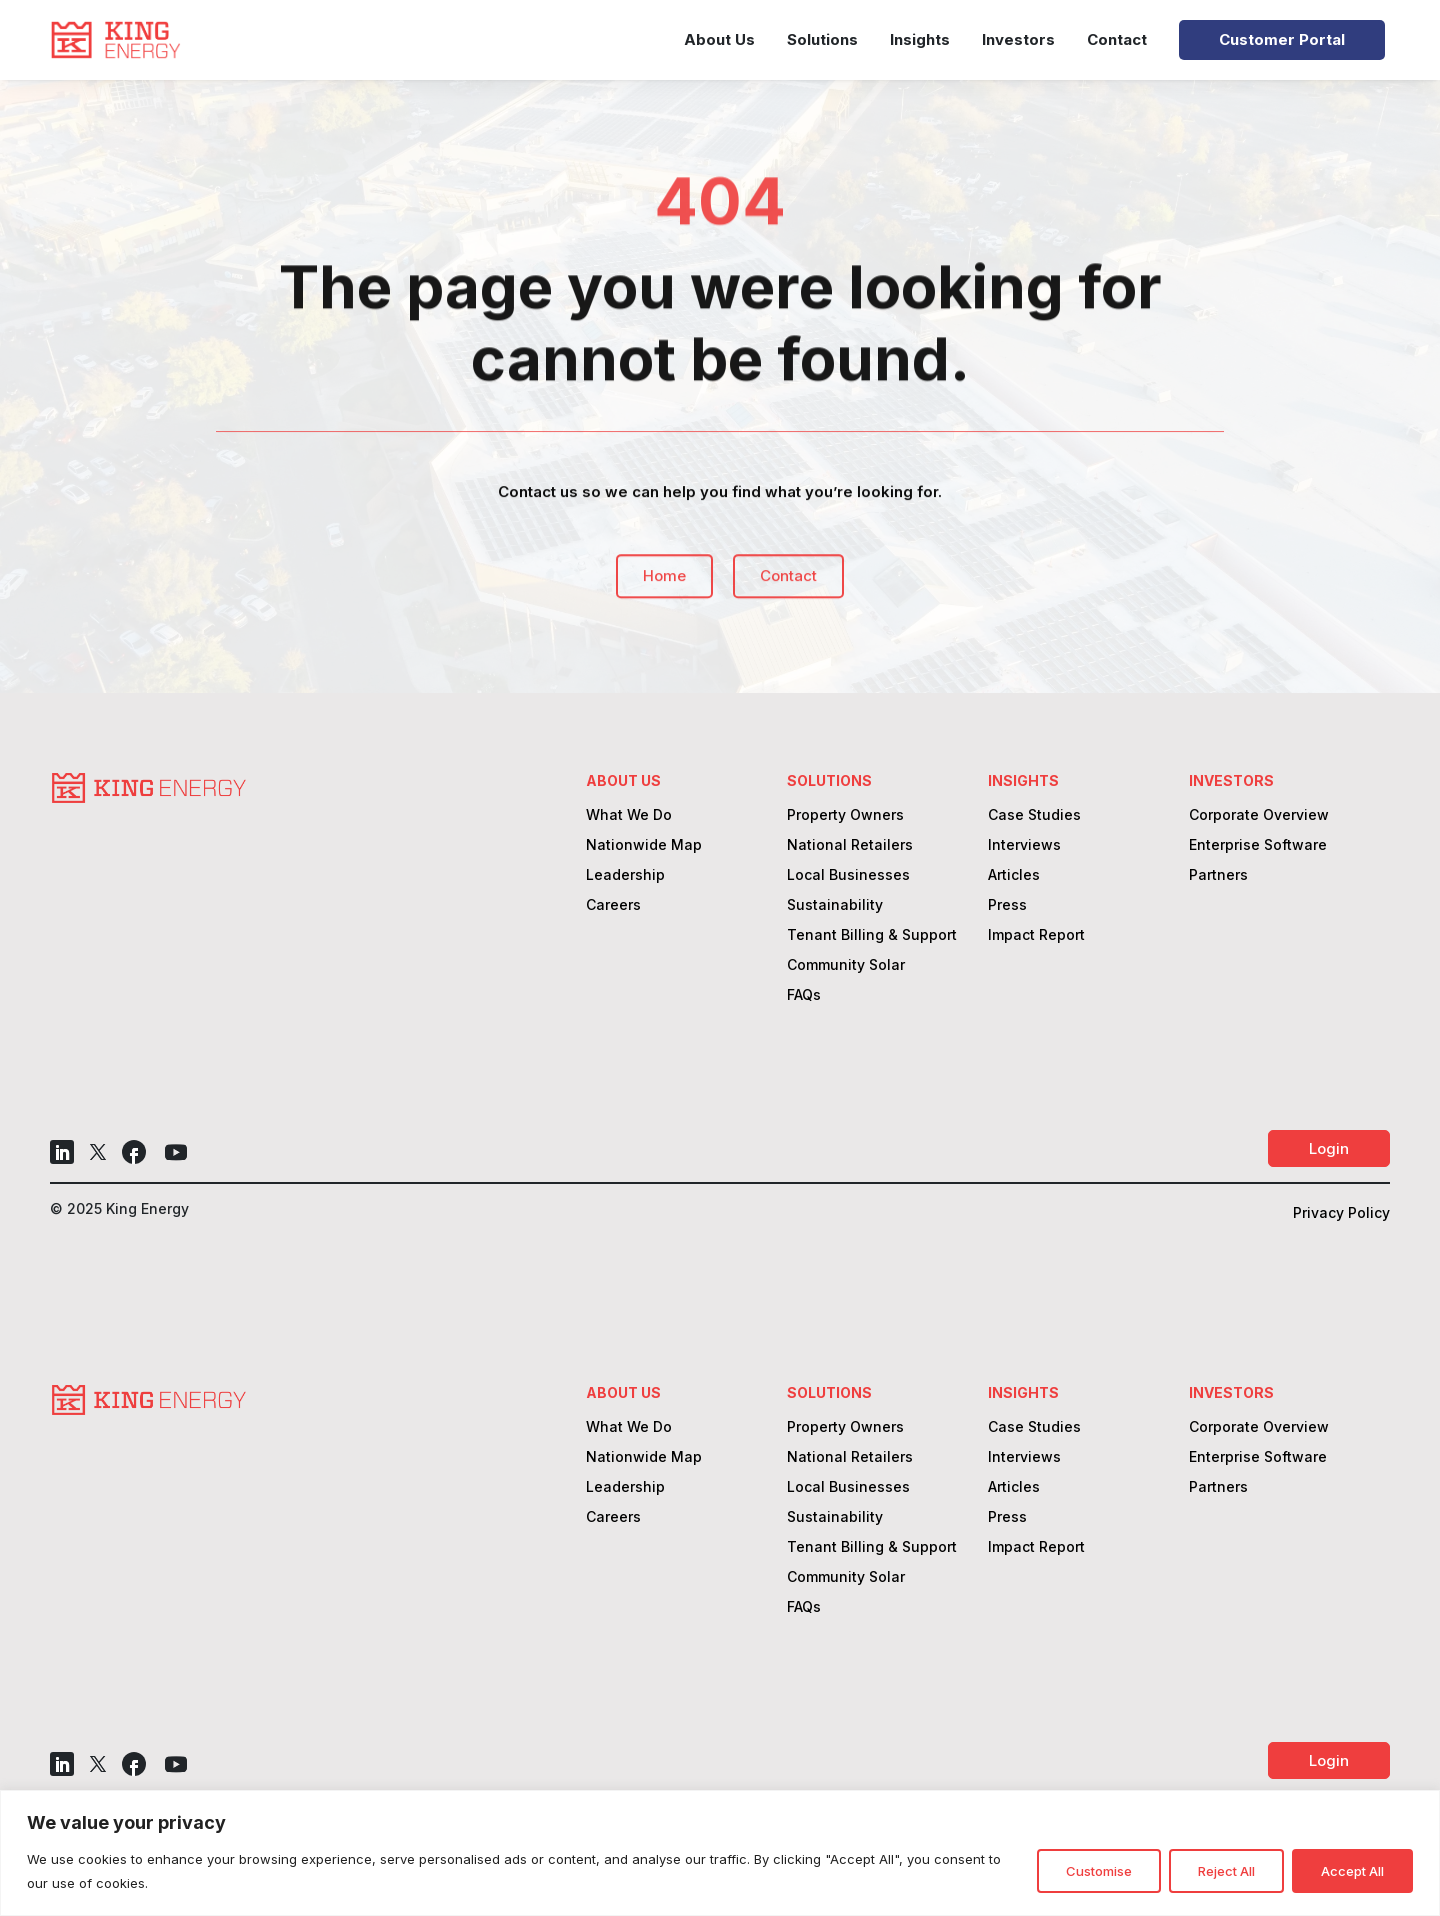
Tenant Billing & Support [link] (872, 935)
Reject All (1226, 1871)
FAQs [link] (804, 995)
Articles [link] (1014, 875)
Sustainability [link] (835, 905)
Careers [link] (613, 905)
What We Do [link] (629, 815)
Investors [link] (1018, 39)
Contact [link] (1117, 39)
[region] (720, 1853)
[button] (62, 1152)
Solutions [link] (822, 39)
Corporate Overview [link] (1259, 815)
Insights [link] (920, 39)
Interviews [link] (1024, 845)
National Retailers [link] (850, 845)
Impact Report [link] (1036, 935)
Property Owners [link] (845, 815)
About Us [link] (719, 39)
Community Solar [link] (846, 965)
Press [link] (1007, 905)
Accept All (1352, 1871)
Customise (1099, 1871)
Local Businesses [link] (848, 875)
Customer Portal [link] (1282, 39)
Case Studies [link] (1034, 815)
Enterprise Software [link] (1258, 845)
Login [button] (1329, 1148)
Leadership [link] (625, 875)
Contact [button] (788, 590)
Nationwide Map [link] (644, 845)
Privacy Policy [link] (1341, 1213)
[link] (115, 40)
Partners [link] (1218, 875)
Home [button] (664, 590)
